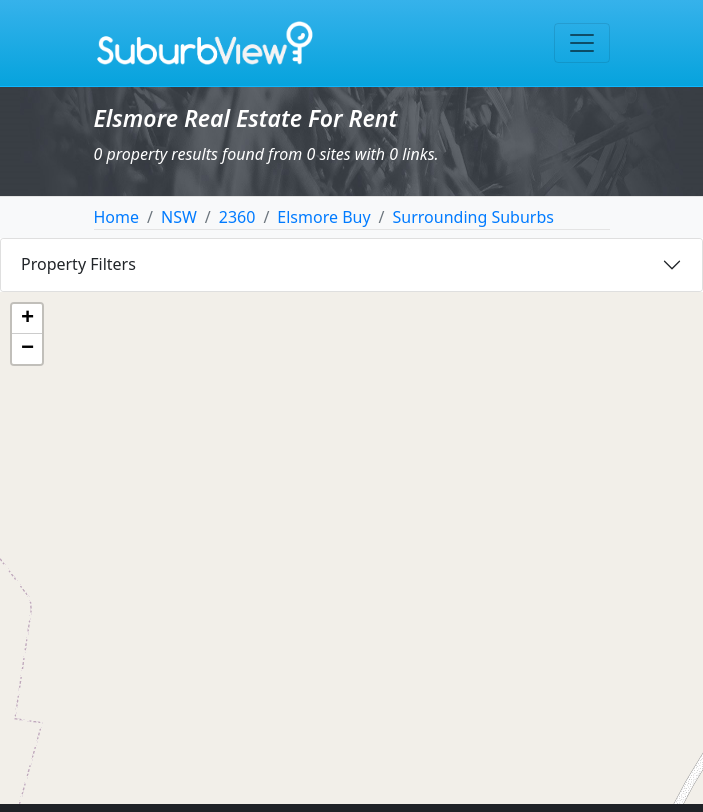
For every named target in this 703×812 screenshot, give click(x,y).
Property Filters (78, 264)
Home (117, 217)
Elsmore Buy (323, 217)
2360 (237, 217)
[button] (27, 319)
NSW (179, 217)
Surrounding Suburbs (473, 217)
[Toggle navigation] (582, 43)
